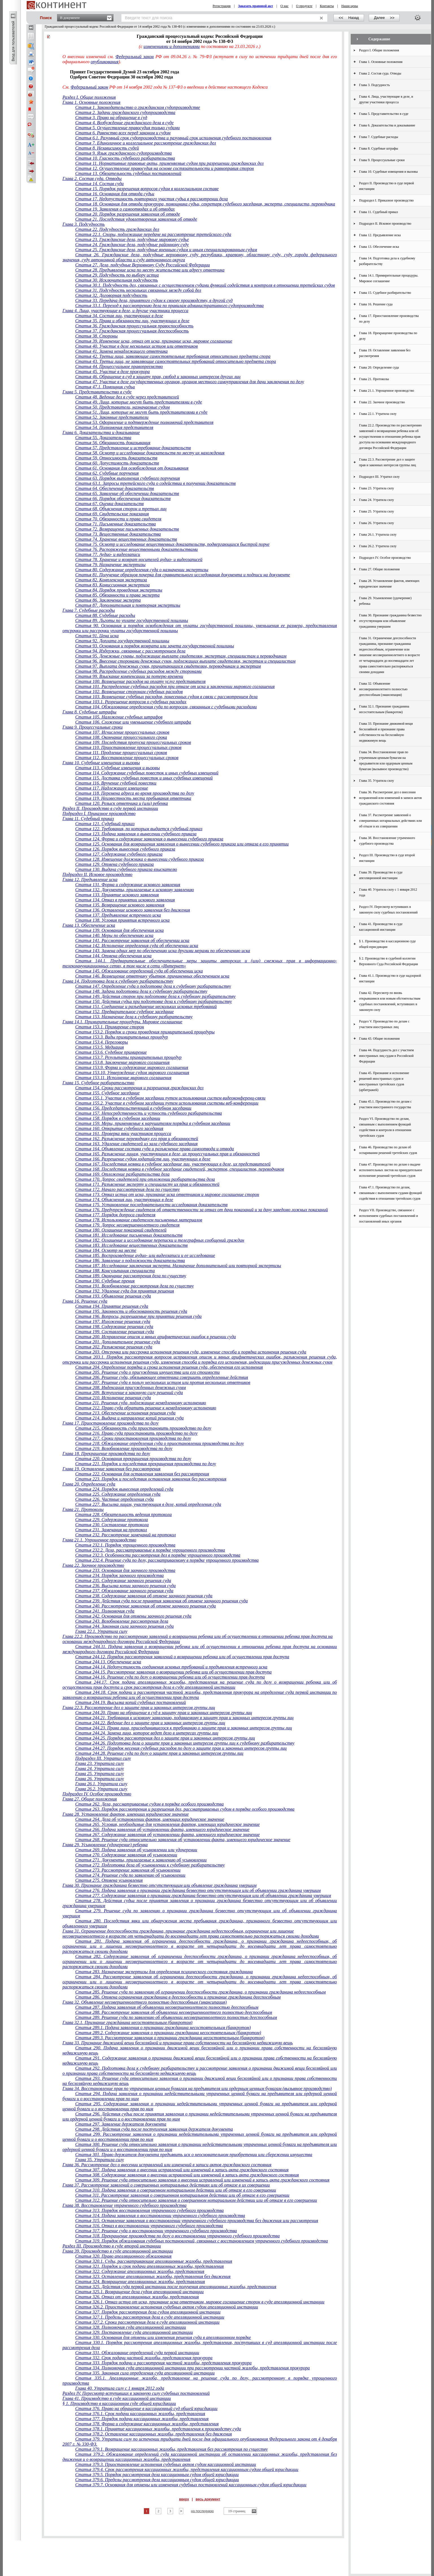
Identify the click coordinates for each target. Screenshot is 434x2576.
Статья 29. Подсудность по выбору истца (117, 275)
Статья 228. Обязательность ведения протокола (123, 1514)
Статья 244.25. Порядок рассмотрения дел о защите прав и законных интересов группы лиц (165, 1738)
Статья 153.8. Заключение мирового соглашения (122, 1062)
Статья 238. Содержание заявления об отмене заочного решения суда (143, 1595)
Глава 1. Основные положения (91, 102)
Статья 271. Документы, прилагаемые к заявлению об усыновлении (140, 1859)
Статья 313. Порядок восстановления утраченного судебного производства (149, 2210)
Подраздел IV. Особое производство (96, 1793)
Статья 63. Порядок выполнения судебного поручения (127, 478)
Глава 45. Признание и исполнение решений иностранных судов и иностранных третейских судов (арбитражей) (384, 1081)
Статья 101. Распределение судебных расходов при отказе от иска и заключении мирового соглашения (174, 686)
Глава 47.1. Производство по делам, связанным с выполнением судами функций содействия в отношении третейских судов (390, 1193)
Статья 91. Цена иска (97, 635)
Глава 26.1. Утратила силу (101, 1783)
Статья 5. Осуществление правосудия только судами (127, 127)
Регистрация (222, 6)
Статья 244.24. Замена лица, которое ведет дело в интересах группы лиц (146, 1733)
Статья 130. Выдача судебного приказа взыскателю (126, 869)
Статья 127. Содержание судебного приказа (118, 854)
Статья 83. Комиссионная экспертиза (112, 584)
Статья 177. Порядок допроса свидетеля (115, 1214)
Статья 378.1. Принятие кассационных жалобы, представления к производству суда (158, 2428)
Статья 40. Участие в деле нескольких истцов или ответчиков (136, 346)
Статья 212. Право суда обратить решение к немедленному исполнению (145, 1407)
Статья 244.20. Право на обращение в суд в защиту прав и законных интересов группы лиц (163, 1712)
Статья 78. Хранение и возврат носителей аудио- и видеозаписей (138, 559)
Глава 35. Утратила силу (99, 2159)
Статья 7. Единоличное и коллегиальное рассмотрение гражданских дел (145, 143)
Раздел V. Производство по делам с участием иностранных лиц (384, 1024)
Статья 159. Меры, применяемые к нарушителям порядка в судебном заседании (152, 1123)
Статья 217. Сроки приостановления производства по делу (133, 1438)
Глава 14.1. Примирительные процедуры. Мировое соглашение (122, 1021)
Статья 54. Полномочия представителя (114, 427)
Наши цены (349, 6)
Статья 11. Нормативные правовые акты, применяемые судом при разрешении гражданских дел (169, 163)
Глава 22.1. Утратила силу (101, 1631)
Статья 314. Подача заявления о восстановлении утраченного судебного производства (160, 2215)
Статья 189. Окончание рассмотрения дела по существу (130, 1275)
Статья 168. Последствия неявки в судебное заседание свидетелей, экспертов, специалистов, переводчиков (179, 1169)
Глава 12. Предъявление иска (89, 879)
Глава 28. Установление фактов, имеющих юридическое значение (125, 1814)
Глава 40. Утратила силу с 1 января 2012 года (119, 2388)
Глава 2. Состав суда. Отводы (92, 178)
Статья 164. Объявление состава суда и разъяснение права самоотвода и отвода (154, 1148)
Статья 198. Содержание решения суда (114, 1326)
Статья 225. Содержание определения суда (117, 1494)
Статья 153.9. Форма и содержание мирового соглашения (131, 1067)
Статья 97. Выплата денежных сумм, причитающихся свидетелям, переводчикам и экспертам (168, 666)
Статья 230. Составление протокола (112, 1524)
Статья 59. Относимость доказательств (116, 457)
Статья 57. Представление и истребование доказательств (133, 447)
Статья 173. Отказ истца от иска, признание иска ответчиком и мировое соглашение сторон (167, 1194)
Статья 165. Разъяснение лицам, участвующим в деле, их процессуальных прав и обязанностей (167, 1153)
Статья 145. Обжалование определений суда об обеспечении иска (139, 971)
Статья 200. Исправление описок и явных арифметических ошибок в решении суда (155, 1336)
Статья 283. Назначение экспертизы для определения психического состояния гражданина (164, 1971)
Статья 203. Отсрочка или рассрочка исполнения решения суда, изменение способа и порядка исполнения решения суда (190, 1352)
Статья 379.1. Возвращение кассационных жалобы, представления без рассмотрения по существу (171, 2449)
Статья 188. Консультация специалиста (115, 1270)
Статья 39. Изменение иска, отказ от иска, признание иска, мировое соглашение (153, 341)
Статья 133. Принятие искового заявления (117, 894)
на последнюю (202, 2511)
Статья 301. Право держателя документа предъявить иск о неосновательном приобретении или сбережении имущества (193, 2154)
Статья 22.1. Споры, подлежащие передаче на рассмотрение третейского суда (153, 234)
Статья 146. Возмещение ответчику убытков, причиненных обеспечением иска (152, 976)
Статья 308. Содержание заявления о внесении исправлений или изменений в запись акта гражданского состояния (187, 2174)
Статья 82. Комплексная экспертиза (111, 579)
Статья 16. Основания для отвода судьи (114, 193)
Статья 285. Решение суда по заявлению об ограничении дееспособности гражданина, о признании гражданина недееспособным (200, 1992)
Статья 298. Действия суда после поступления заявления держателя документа (154, 2129)
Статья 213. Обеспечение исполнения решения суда (125, 1412)
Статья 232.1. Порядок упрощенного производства (125, 1545)
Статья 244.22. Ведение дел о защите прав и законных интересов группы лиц (150, 1722)
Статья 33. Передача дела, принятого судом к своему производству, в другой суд (153, 300)
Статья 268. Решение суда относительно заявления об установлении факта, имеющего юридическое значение (182, 1839)
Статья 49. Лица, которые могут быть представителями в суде (138, 402)
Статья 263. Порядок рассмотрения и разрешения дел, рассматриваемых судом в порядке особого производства (184, 1809)
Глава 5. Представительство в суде (97, 391)
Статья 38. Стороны (96, 336)
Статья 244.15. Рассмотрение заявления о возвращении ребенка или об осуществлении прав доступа (173, 1672)
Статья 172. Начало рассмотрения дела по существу (127, 1189)
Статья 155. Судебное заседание (107, 1092)
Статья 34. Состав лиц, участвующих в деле (119, 315)
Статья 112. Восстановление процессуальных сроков (126, 757)
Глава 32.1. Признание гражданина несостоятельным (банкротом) (127, 2022)
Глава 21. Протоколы (83, 1509)
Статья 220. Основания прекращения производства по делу (133, 1458)
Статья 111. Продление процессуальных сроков (121, 752)
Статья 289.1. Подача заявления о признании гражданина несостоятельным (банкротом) (163, 2027)
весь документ (208, 2499)
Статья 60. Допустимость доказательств (117, 463)
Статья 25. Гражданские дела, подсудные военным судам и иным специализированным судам (166, 249)
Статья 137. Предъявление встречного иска (118, 915)
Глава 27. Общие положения (89, 1799)
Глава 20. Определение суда (88, 1484)
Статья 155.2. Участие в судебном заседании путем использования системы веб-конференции (166, 1103)
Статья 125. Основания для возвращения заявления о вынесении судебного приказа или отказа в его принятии (182, 844)
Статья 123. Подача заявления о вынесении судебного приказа (136, 833)
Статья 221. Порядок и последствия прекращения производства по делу (145, 1463)
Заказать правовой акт (255, 6)
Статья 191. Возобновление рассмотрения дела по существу (134, 1285)
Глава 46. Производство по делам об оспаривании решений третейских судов (388, 1150)
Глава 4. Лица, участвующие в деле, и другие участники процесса (125, 310)
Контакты (327, 6)
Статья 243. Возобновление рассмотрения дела (121, 1621)
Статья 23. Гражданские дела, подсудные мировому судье (132, 239)
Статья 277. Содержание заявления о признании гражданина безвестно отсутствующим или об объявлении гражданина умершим (203, 1895)
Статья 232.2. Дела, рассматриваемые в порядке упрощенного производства (150, 1550)
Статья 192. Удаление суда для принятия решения (124, 1291)
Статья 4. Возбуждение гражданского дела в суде (124, 122)
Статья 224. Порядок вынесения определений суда (124, 1489)
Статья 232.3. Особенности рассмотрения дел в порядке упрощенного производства (157, 1555)
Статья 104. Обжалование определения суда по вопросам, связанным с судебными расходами (166, 706)
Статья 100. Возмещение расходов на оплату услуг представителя (140, 681)
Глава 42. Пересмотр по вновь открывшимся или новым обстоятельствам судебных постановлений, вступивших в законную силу (389, 1001)
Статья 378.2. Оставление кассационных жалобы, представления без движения (153, 2434)
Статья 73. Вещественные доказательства (118, 534)
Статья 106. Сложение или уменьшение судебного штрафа (133, 722)
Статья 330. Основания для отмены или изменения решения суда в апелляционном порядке (163, 2337)
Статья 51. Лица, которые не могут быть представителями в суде (141, 412)
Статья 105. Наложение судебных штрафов (118, 717)
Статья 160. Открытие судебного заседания (119, 1128)
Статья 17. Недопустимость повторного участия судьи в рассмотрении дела (151, 198)
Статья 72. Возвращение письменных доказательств (127, 529)
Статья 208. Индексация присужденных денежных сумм (130, 1387)
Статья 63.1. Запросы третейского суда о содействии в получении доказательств (155, 483)
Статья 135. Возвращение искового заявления (119, 905)
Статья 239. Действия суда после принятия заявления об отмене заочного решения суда (161, 1600)
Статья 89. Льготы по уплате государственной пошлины (131, 620)
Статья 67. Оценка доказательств (109, 503)
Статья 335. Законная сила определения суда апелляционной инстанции (145, 2373)
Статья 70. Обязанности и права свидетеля (118, 518)
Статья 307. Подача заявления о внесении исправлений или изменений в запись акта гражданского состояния (181, 2169)
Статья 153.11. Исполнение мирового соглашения (123, 1077)
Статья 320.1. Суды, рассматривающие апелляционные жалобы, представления (153, 2261)
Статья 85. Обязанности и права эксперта (117, 595)
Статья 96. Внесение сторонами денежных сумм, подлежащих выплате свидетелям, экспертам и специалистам (185, 661)
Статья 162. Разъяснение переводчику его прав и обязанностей (136, 1138)
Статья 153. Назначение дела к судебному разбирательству (133, 1016)
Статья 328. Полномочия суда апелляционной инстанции (130, 2327)
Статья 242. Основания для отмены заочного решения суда (133, 1616)
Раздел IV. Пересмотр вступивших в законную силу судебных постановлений (136, 2393)
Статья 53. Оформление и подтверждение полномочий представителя (144, 422)
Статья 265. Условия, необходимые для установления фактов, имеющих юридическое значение (167, 1824)
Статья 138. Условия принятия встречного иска (122, 920)
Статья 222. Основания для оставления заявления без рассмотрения (142, 1473)
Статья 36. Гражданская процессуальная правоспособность (134, 325)
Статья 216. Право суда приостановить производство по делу (136, 1433)
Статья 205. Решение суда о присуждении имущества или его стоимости (147, 1372)
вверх (184, 2499)
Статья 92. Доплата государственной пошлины (122, 640)
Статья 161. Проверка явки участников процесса (123, 1133)
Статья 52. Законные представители (111, 417)
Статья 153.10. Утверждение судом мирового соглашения (132, 1072)
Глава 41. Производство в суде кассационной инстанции (116, 2398)
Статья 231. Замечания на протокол (111, 1529)
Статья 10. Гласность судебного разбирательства (125, 158)
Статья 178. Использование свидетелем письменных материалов (138, 1219)
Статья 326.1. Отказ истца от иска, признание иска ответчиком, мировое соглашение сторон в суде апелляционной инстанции (199, 2301)
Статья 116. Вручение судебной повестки (115, 783)
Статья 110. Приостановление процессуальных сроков (128, 747)
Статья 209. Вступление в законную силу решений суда (129, 1392)
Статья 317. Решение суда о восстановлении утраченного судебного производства (156, 2230)
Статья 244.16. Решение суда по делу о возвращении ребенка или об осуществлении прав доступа (170, 1677)
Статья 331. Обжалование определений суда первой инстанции (137, 2352)
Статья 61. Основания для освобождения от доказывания (131, 468)
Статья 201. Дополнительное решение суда (117, 1341)
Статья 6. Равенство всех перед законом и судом (122, 132)
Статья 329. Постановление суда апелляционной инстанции (134, 2332)
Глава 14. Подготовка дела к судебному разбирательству (117, 981)
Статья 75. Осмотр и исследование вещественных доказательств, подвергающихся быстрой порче (172, 544)
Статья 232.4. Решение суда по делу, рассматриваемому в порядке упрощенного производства (167, 1560)
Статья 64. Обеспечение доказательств (114, 488)
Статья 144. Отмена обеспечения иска (113, 955)
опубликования (105, 61)
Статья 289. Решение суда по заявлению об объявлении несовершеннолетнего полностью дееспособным (176, 2017)
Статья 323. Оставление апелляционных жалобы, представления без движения (152, 2276)
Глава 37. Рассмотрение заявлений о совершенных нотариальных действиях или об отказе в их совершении (166, 2185)
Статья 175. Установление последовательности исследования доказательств (151, 1204)
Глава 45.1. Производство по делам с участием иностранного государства (385, 1104)
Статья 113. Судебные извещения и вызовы (117, 767)
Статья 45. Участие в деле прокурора (112, 371)
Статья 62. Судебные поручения (107, 473)
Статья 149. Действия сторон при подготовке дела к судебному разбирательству (155, 996)
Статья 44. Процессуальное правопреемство (119, 366)
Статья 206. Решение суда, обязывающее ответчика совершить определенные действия (161, 1377)
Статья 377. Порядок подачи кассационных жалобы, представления (141, 2418)
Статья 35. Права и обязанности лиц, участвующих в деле (132, 320)
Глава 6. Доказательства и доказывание (101, 432)
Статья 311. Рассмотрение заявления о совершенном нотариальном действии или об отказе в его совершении (182, 2195)
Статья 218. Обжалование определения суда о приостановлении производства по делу (159, 1443)
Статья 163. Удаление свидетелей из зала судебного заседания (136, 1143)
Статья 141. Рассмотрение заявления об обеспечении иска (132, 940)
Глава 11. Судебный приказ (88, 818)
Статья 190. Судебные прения (104, 1280)
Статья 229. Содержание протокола (111, 1519)
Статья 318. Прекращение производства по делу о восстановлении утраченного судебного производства (177, 2235)
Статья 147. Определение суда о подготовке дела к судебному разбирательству (153, 986)
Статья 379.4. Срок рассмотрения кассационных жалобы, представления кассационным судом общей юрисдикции (186, 2469)
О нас (284, 6)
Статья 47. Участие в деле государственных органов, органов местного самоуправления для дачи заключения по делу (189, 381)
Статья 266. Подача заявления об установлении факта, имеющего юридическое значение (162, 1829)
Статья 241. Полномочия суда (104, 1611)
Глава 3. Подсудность (83, 224)
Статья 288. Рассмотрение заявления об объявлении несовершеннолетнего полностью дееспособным (173, 2012)
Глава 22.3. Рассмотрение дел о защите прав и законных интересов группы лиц (138, 1707)
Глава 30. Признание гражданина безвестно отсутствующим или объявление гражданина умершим (159, 1885)
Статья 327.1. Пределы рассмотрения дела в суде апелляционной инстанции (149, 2317)
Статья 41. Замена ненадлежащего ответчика (121, 351)
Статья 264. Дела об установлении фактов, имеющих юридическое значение (149, 1819)
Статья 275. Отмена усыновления (109, 1880)
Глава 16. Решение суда (84, 1301)
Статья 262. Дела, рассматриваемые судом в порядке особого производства (149, 1804)
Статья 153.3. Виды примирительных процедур (121, 1037)
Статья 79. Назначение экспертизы (110, 564)
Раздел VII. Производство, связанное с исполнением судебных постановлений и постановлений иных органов (388, 1215)
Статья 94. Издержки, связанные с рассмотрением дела (130, 651)
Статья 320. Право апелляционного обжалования (123, 2256)
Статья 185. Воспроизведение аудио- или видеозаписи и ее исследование (145, 1255)
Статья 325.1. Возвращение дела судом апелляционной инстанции (139, 2291)
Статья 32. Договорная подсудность (111, 295)
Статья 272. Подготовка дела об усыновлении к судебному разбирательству (149, 1865)
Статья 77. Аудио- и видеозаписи (107, 554)
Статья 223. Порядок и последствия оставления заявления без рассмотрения (150, 1479)
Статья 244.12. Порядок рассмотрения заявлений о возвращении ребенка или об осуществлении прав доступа (182, 1656)
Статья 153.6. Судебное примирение (111, 1052)
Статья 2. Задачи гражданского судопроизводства (125, 112)
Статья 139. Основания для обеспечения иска (119, 930)
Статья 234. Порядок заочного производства (119, 1575)
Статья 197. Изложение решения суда (112, 1321)
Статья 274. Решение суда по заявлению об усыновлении (130, 1875)
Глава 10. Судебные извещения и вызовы (101, 762)
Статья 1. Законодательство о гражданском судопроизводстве (137, 107)
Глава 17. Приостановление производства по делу (110, 1423)
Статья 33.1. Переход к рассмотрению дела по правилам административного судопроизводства (169, 305)
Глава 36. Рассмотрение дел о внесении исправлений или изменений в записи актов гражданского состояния (166, 2164)
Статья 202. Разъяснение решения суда (113, 1346)
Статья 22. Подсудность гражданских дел (117, 229)
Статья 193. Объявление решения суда (113, 1296)
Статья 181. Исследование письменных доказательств (128, 1235)
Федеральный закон (134, 56)
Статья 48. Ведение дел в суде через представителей (127, 397)
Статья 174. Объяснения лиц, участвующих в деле (124, 1199)
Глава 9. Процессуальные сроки (92, 727)
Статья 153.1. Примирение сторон (109, 1026)
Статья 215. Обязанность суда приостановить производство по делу (143, 1428)
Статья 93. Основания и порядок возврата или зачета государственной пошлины (154, 645)
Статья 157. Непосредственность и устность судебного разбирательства (148, 1113)
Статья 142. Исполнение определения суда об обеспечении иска (136, 945)
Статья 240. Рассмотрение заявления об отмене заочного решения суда (145, 1606)
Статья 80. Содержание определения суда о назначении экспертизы (141, 569)
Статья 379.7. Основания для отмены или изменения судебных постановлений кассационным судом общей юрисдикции (190, 2484)
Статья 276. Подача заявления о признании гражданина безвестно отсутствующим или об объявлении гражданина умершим (197, 1890)
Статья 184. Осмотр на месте (105, 1250)
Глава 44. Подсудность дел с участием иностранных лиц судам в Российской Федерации (386, 1055)
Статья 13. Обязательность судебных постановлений (128, 173)
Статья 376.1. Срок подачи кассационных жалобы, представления (140, 2413)
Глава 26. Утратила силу (99, 1778)
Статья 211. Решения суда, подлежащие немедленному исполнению (140, 1402)
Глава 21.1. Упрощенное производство (99, 1539)
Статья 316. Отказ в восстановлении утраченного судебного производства (149, 2225)
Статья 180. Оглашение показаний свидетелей (120, 1230)
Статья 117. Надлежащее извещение (111, 788)
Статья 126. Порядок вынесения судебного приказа (125, 849)
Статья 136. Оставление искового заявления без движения (132, 910)
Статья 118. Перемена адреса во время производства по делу (134, 793)
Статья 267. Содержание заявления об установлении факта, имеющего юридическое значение (167, 1834)
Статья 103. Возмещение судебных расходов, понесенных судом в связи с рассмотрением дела (166, 696)
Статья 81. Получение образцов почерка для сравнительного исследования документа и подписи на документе (182, 574)
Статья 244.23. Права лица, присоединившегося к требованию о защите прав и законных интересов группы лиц (183, 1727)
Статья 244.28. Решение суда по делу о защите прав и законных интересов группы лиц (159, 1753)
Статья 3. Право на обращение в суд (111, 117)
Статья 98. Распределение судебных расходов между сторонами (138, 671)
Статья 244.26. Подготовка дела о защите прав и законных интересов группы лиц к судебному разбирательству (184, 1743)
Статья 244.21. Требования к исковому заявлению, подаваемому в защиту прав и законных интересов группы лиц (184, 1717)
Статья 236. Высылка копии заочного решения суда (125, 1585)
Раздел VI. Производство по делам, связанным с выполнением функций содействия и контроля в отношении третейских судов (385, 1127)
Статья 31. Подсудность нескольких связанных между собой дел (138, 290)
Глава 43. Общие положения (379, 1039)
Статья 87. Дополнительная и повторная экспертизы (127, 605)
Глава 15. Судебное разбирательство (98, 1082)
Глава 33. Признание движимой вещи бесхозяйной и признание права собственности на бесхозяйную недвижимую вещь (177, 2042)
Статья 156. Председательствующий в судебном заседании (133, 1108)
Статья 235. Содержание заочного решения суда (123, 1580)
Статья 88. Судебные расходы (105, 615)
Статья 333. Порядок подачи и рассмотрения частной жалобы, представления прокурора (163, 2362)
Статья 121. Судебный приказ (104, 823)
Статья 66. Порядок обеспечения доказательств (123, 498)
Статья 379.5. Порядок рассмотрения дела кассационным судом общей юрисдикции (157, 2474)
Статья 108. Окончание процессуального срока (121, 737)
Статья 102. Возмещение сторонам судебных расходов (129, 691)
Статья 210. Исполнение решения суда (113, 1397)
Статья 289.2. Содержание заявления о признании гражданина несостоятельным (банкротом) (168, 2032)
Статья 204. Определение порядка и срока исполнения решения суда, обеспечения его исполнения (169, 1367)
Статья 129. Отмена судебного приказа (114, 864)
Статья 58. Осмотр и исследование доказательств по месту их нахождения (149, 452)
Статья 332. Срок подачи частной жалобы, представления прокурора (143, 2357)
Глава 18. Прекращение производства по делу (106, 1453)
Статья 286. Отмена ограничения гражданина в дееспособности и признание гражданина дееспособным (177, 1997)
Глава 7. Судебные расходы (88, 610)
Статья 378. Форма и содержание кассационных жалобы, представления (147, 2423)
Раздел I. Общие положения (89, 97)
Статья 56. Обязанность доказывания (112, 442)
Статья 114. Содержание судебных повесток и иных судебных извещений (146, 772)
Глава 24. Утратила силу (99, 1768)
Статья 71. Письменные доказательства (115, 524)
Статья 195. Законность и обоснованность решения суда (131, 1311)
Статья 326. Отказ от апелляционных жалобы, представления (137, 2296)
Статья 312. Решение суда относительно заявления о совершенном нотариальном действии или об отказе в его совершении (196, 2200)
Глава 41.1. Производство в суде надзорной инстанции (390, 978)
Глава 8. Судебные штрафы (89, 711)
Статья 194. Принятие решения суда (111, 1306)
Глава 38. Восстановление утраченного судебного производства (124, 2205)
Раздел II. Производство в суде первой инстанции (110, 808)
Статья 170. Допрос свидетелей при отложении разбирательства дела (145, 1179)
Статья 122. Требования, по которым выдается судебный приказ (138, 828)
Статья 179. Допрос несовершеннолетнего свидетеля (127, 1225)
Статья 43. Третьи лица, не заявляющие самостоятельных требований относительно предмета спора (175, 361)
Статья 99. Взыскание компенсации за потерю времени (129, 676)
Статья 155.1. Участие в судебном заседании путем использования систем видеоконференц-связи (170, 1098)
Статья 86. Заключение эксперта (108, 600)
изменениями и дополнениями (171, 46)
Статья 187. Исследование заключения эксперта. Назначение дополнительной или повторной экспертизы (178, 1265)
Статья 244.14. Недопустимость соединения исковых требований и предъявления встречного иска (171, 1666)
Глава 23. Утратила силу (99, 1763)
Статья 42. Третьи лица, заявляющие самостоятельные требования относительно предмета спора (172, 356)
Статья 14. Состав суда (99, 183)
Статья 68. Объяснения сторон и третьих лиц (120, 508)
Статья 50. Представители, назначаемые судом (122, 407)
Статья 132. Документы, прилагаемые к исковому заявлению (134, 889)
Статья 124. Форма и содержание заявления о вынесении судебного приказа (149, 838)
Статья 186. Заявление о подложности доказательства (130, 1260)
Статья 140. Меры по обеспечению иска (114, 935)
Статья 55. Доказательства (103, 437)
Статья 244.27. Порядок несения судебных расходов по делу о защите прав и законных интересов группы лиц (181, 1748)
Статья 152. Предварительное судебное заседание (124, 1011)
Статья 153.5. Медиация (99, 1047)
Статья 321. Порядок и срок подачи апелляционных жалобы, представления (149, 2266)
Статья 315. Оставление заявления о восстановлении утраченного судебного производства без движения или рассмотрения (196, 2220)
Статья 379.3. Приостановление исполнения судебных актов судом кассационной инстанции (165, 2464)
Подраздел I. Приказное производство (99, 813)
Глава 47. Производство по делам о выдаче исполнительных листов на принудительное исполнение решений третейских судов (390, 1170)
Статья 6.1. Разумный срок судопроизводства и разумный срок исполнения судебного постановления (173, 137)
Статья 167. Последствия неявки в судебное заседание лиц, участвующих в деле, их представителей (173, 1164)
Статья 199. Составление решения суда (114, 1331)
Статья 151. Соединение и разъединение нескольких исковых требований (146, 1006)
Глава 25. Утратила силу (99, 1773)
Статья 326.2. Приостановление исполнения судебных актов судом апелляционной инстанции (166, 2307)
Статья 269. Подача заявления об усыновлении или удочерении (136, 1849)
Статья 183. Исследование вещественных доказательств (131, 1245)
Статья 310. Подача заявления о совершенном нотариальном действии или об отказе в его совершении (175, 2190)
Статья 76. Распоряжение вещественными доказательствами (136, 549)
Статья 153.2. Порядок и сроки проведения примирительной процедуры (145, 1031)
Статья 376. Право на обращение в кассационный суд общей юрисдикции (146, 2408)
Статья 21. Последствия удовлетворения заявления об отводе (136, 219)
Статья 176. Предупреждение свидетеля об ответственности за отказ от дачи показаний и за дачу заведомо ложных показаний (201, 1209)
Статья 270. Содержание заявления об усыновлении (126, 1854)
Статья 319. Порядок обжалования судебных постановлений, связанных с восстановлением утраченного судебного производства (201, 2240)
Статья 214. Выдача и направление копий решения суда (129, 1418)
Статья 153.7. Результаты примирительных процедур (128, 1057)
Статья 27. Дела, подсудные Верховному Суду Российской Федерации (142, 264)
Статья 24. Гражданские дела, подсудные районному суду (132, 244)
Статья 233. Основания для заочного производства (125, 1570)
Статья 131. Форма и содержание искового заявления (127, 884)
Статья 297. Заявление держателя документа (120, 2124)
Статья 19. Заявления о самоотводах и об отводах (125, 209)
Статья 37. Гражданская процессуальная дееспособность (132, 330)
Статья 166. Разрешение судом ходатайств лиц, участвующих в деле (142, 1158)
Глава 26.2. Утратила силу (101, 1788)
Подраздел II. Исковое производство (97, 874)
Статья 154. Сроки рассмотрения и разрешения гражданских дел (139, 1087)
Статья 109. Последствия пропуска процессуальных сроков (133, 742)
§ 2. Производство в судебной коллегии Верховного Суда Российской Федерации (388, 961)
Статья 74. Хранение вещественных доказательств (126, 539)
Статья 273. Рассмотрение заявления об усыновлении (127, 1870)
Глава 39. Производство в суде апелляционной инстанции (117, 2251)
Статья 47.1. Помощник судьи (105, 386)
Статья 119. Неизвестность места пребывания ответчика (133, 798)
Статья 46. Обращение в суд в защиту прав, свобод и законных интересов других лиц (157, 376)
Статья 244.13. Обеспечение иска (108, 1661)
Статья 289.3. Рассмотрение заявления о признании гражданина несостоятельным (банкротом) (169, 2037)
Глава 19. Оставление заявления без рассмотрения (111, 1468)
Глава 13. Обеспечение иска (88, 925)
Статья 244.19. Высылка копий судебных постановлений (130, 1702)
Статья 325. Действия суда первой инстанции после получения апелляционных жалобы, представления (175, 2286)
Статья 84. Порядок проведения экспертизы (118, 590)
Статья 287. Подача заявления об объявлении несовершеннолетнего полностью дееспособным (166, 2007)
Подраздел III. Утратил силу (103, 1758)
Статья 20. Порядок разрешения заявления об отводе (127, 214)
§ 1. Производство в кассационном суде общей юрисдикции (119, 2403)
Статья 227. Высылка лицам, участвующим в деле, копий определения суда (148, 1504)
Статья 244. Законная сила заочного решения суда (124, 1626)
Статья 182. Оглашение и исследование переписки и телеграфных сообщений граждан (159, 1240)
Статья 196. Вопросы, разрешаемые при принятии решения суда (138, 1316)
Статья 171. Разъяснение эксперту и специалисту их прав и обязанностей (147, 1184)
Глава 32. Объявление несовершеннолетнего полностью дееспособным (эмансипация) (144, 2002)
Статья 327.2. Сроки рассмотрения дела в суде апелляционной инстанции (147, 2322)
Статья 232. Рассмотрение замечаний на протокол (125, 1534)
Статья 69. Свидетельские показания (112, 513)
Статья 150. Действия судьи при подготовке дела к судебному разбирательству (153, 1001)
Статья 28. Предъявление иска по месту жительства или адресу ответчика (149, 270)
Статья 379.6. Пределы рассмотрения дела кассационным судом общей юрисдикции (157, 2479)
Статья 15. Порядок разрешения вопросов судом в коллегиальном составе (147, 188)
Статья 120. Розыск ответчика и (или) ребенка (121, 803)
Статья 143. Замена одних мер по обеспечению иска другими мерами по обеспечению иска (162, 950)
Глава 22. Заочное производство (93, 1565)
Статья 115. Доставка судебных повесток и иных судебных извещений (144, 778)
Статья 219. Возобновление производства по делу (123, 1448)
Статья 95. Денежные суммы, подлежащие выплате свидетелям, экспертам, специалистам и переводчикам (180, 656)
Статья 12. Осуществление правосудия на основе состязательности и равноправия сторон (164, 168)
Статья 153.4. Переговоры (101, 1042)
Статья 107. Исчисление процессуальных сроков (122, 732)
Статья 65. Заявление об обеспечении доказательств (127, 493)
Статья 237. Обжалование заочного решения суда (124, 1590)
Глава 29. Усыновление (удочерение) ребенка (105, 1844)
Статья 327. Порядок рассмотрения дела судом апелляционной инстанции (147, 2312)
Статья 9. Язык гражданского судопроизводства (123, 153)
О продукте (304, 6)
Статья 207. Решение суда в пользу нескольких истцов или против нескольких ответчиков (162, 1382)
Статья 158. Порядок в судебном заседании (117, 1118)
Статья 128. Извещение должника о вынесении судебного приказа (139, 859)
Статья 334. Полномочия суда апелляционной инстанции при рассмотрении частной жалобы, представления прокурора (192, 2367)
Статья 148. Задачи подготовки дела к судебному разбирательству (141, 991)
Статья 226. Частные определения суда (114, 1499)
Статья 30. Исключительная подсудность (116, 280)
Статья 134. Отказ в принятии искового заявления (125, 899)
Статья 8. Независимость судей (107, 148)
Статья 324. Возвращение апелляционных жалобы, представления (140, 2281)
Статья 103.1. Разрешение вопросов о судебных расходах (130, 701)
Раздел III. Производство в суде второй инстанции (111, 2246)
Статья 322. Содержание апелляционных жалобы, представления (139, 2271)
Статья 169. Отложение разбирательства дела (122, 1174)
